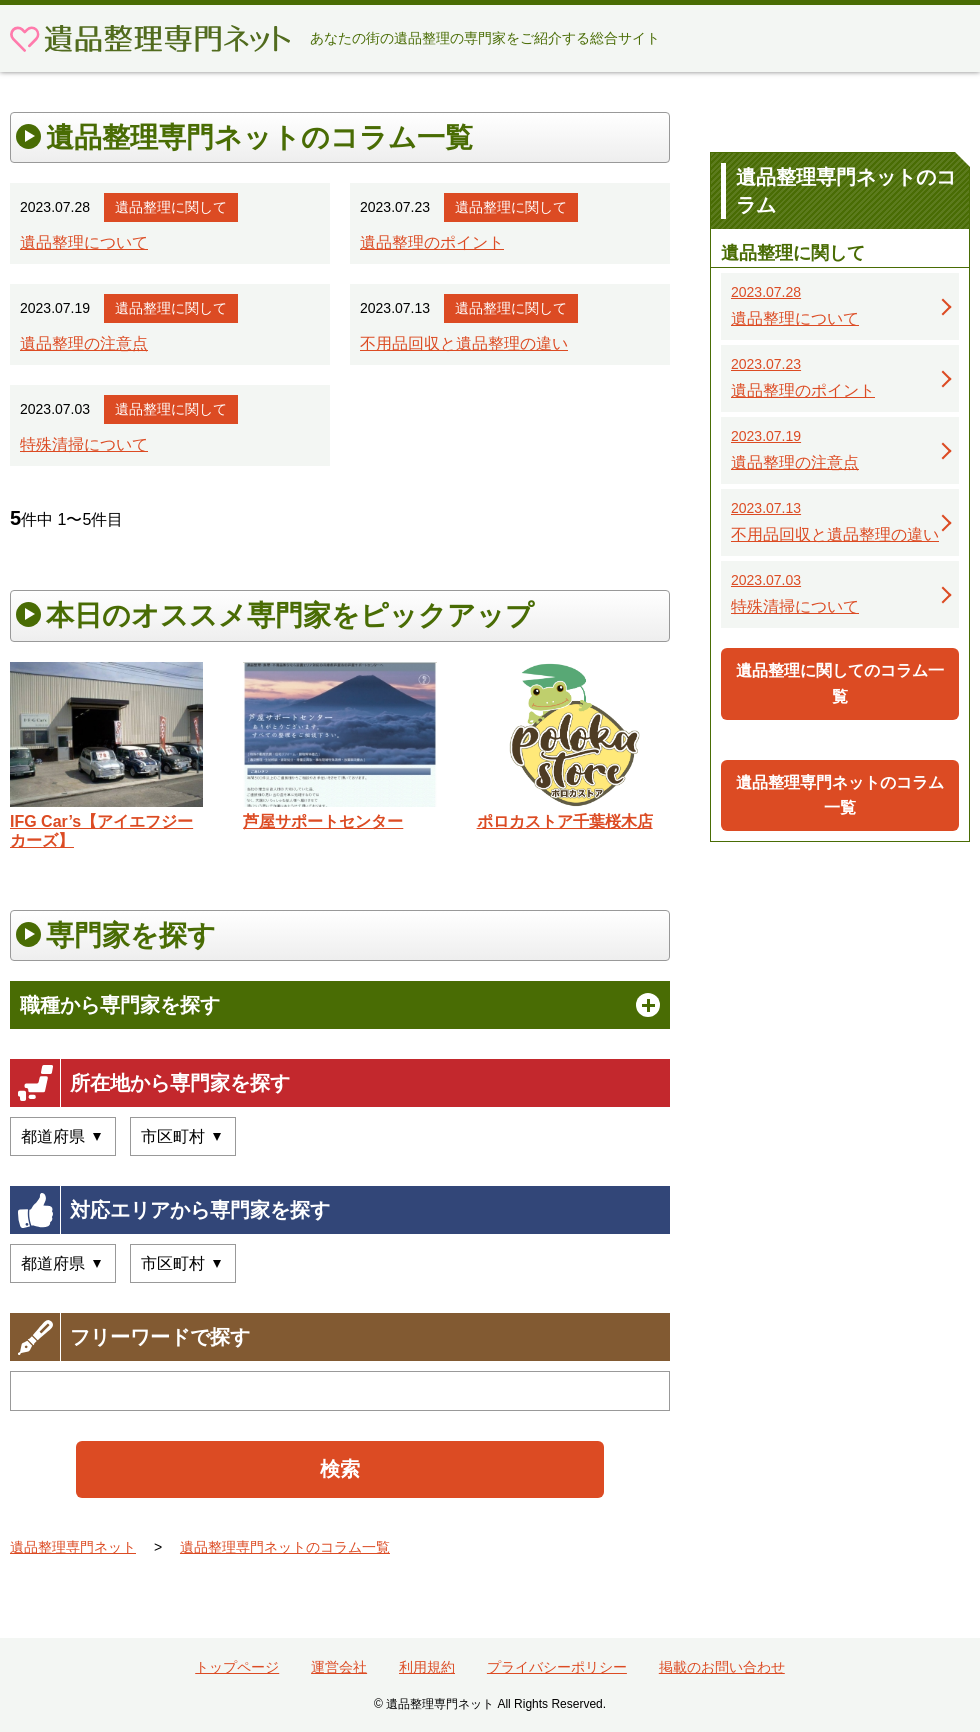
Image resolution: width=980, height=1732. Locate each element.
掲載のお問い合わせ (722, 1667)
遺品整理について (84, 242)
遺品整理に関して (171, 207)
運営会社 (339, 1667)
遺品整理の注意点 (84, 343)
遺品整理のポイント (432, 242)
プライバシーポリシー (557, 1667)
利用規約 (427, 1667)
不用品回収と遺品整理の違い (464, 343)
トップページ (237, 1667)
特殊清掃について (84, 444)
